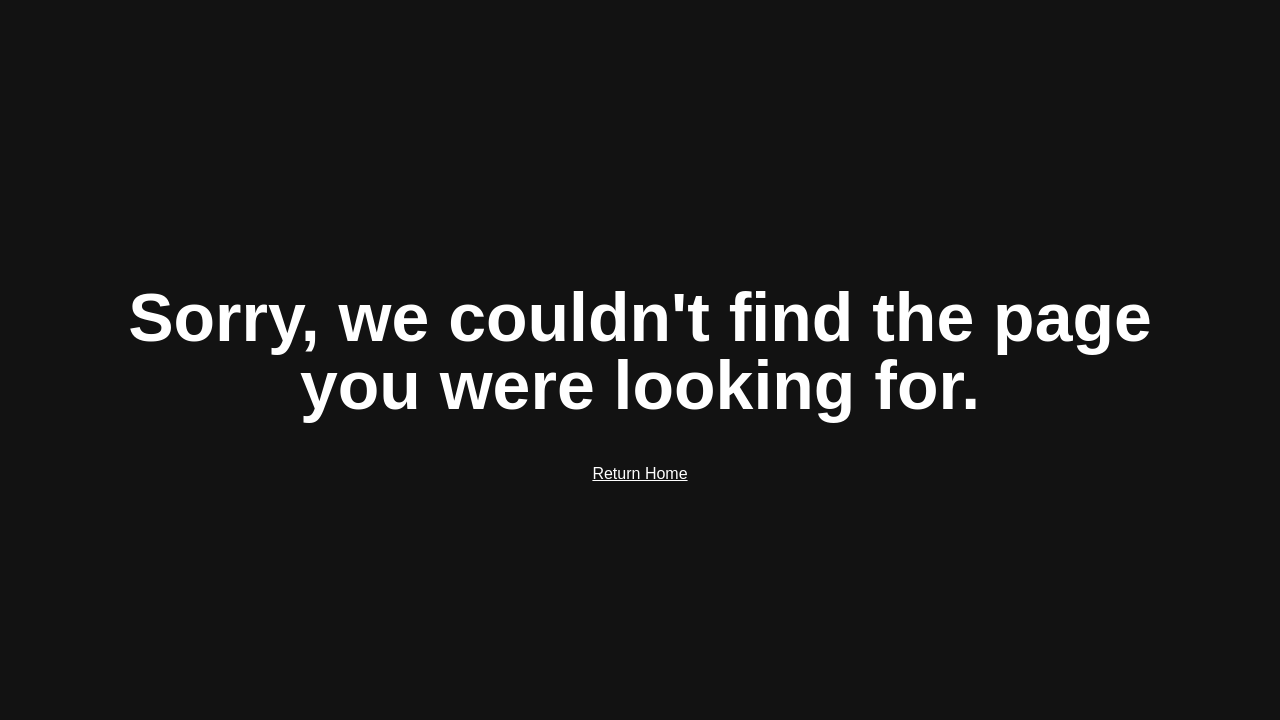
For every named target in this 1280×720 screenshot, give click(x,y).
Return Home (639, 473)
